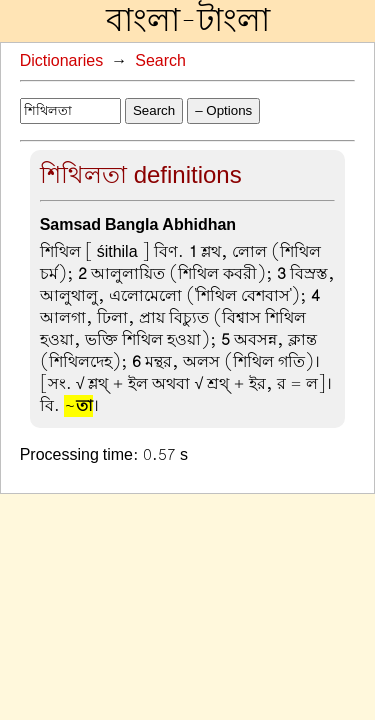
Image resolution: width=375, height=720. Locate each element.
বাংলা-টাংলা (188, 21)
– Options (223, 110)
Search (160, 61)
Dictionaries (62, 61)
